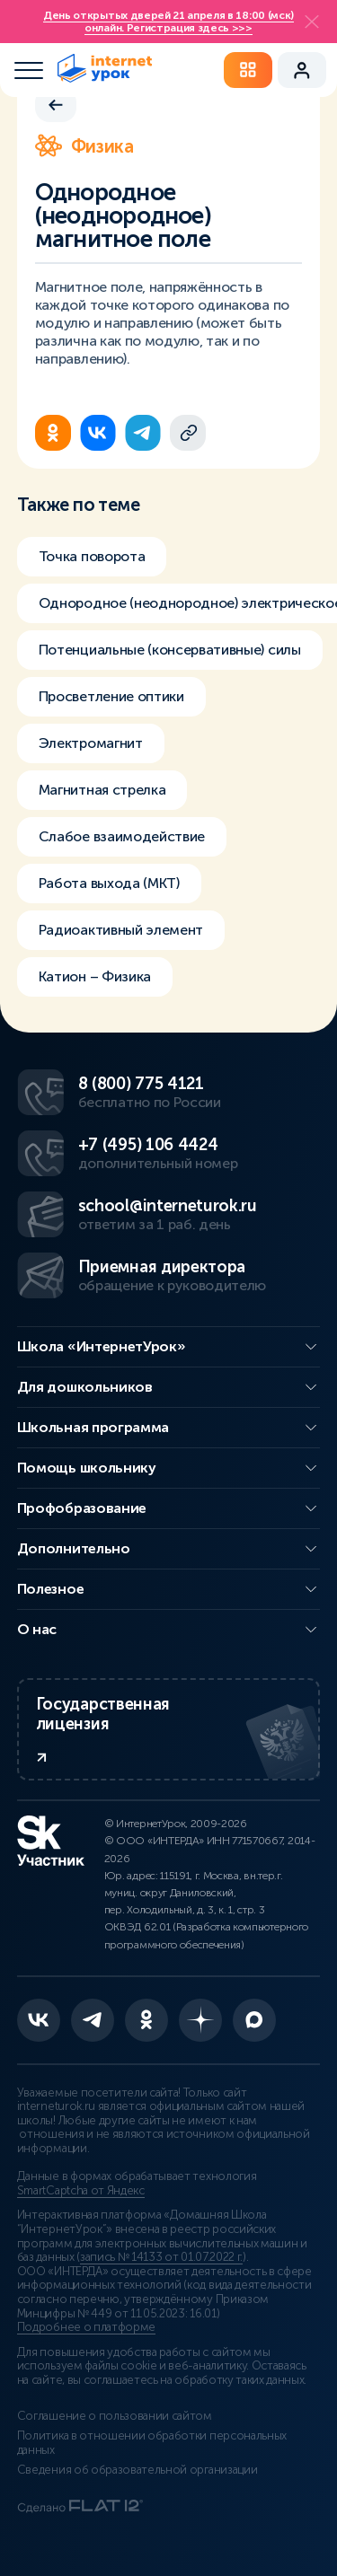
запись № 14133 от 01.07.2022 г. (161, 2257)
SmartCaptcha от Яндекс (81, 2191)
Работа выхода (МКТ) (109, 883)
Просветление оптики (111, 696)
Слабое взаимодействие (122, 836)
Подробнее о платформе (86, 2327)
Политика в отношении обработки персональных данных (152, 2443)
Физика (84, 146)
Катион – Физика (95, 976)
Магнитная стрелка (102, 789)
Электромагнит (91, 743)
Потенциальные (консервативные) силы (170, 649)
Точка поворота (92, 556)
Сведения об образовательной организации (137, 2470)
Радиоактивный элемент (121, 929)
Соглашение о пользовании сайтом (114, 2416)
